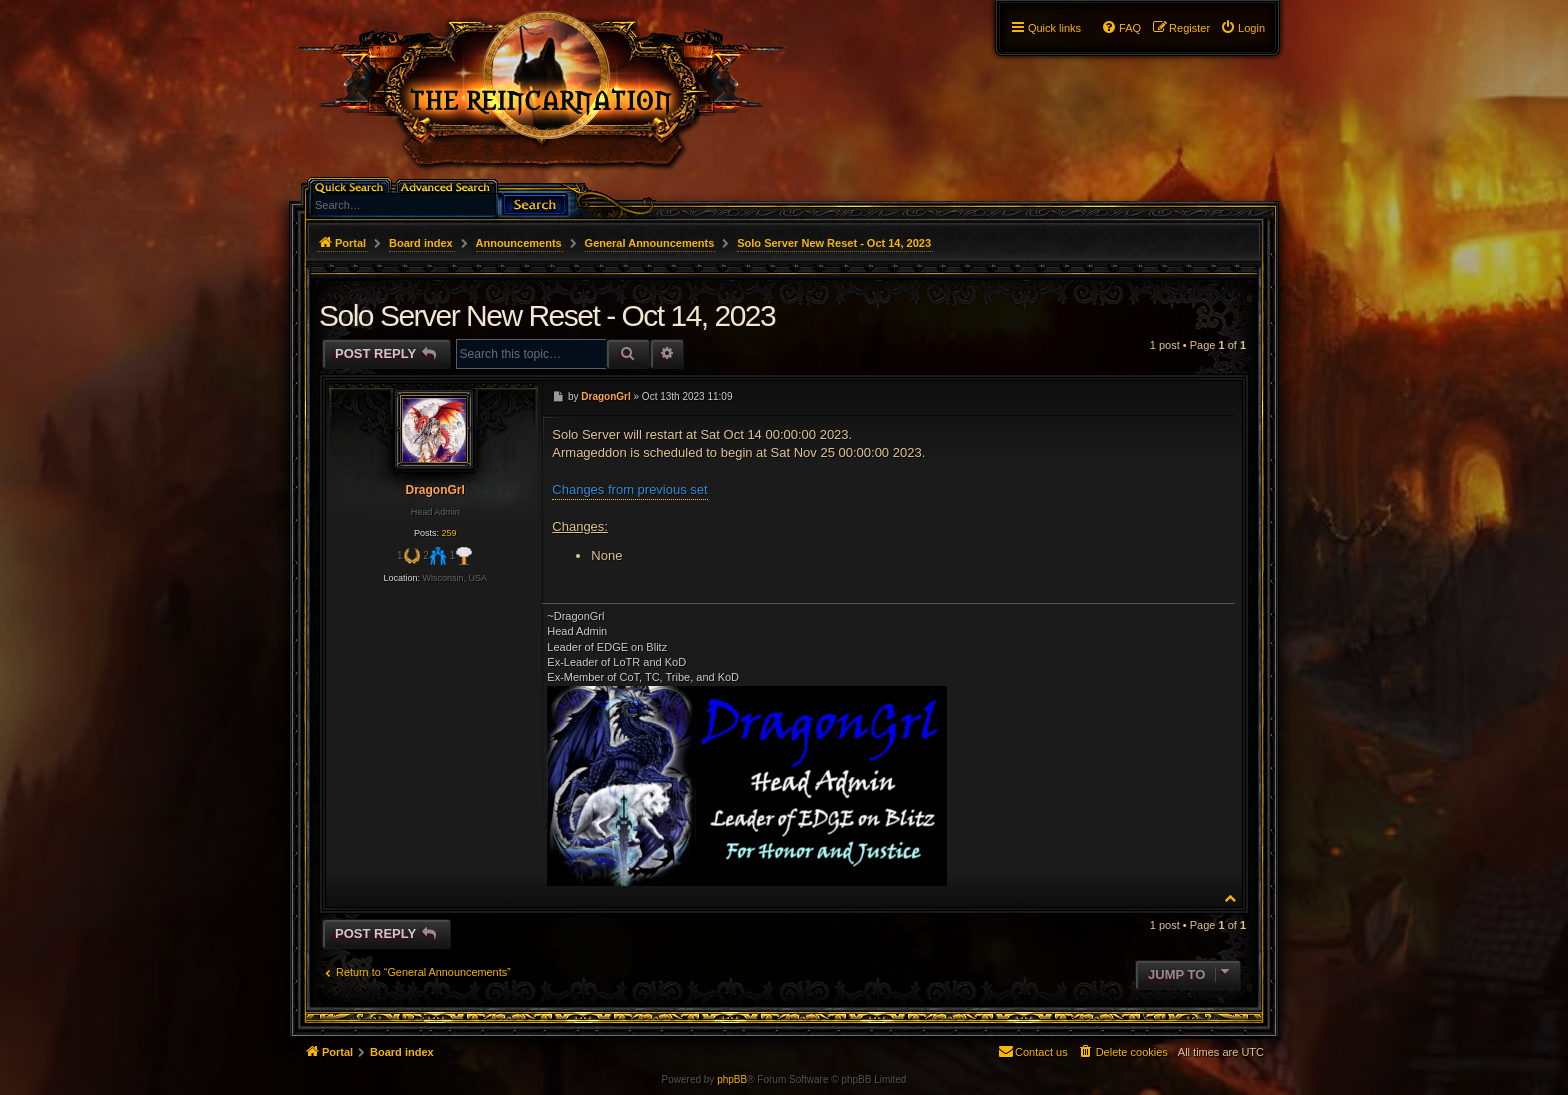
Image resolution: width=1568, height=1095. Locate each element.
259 (448, 533)
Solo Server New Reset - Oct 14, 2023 (834, 243)
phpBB (732, 1079)
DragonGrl (434, 490)
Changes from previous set (629, 489)
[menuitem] (1242, 28)
